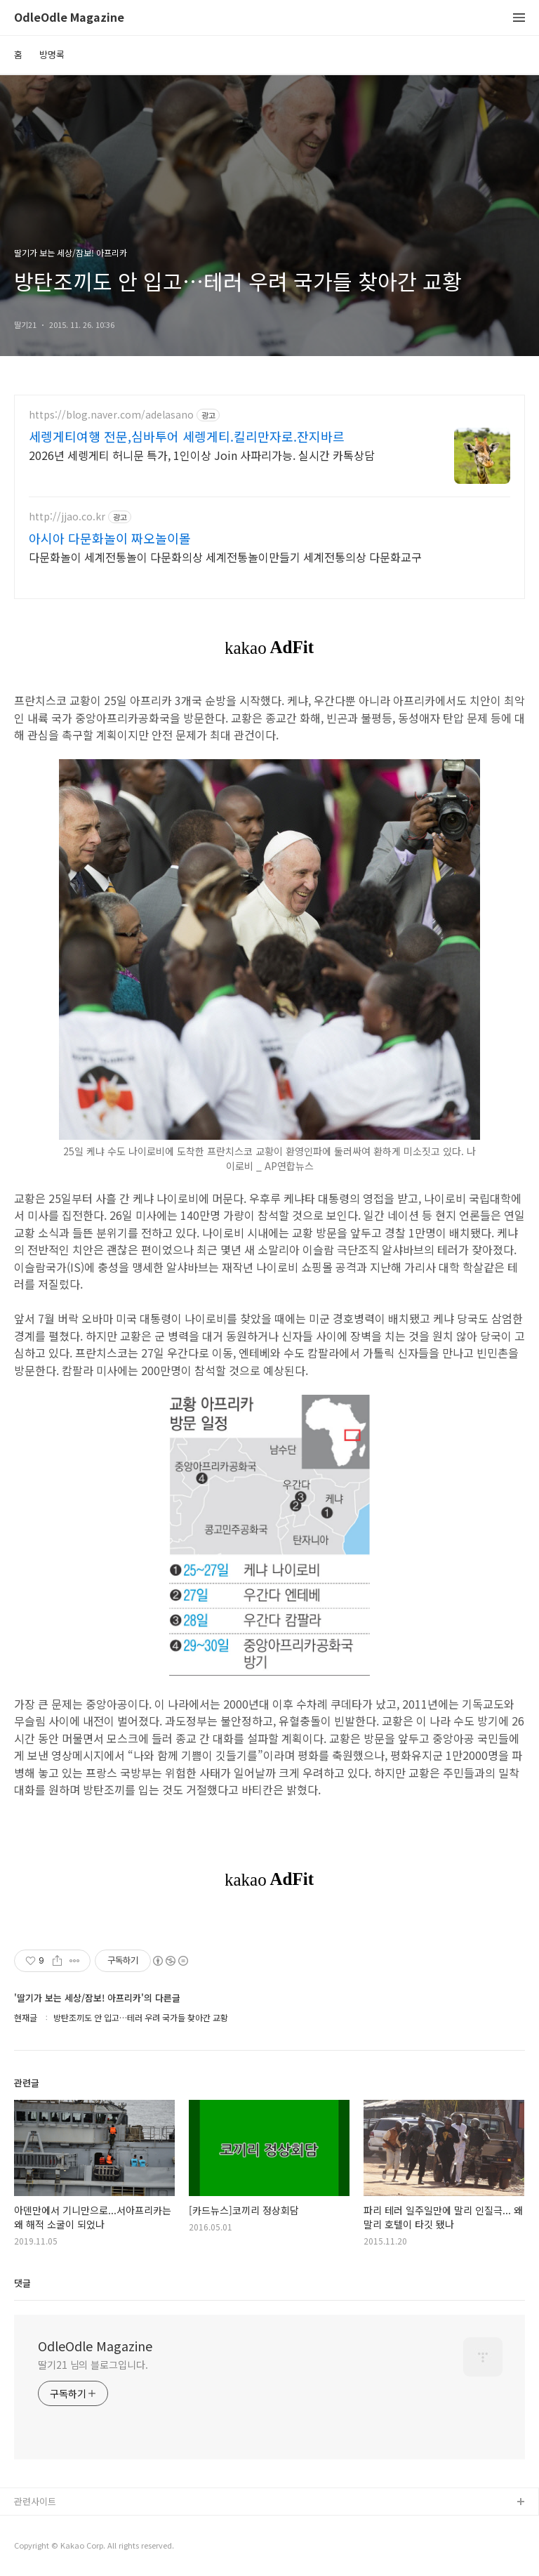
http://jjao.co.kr (67, 517)
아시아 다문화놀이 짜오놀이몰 (110, 538)
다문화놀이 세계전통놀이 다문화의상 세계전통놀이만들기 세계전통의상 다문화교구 (225, 556)
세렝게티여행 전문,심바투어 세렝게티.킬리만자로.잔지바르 (187, 436)
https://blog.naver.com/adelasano (111, 415)
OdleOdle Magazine (69, 18)
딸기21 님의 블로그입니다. (93, 2365)
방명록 (52, 54)
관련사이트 (35, 2501)
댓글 (22, 2282)
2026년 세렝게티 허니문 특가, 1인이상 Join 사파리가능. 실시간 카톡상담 (202, 455)
